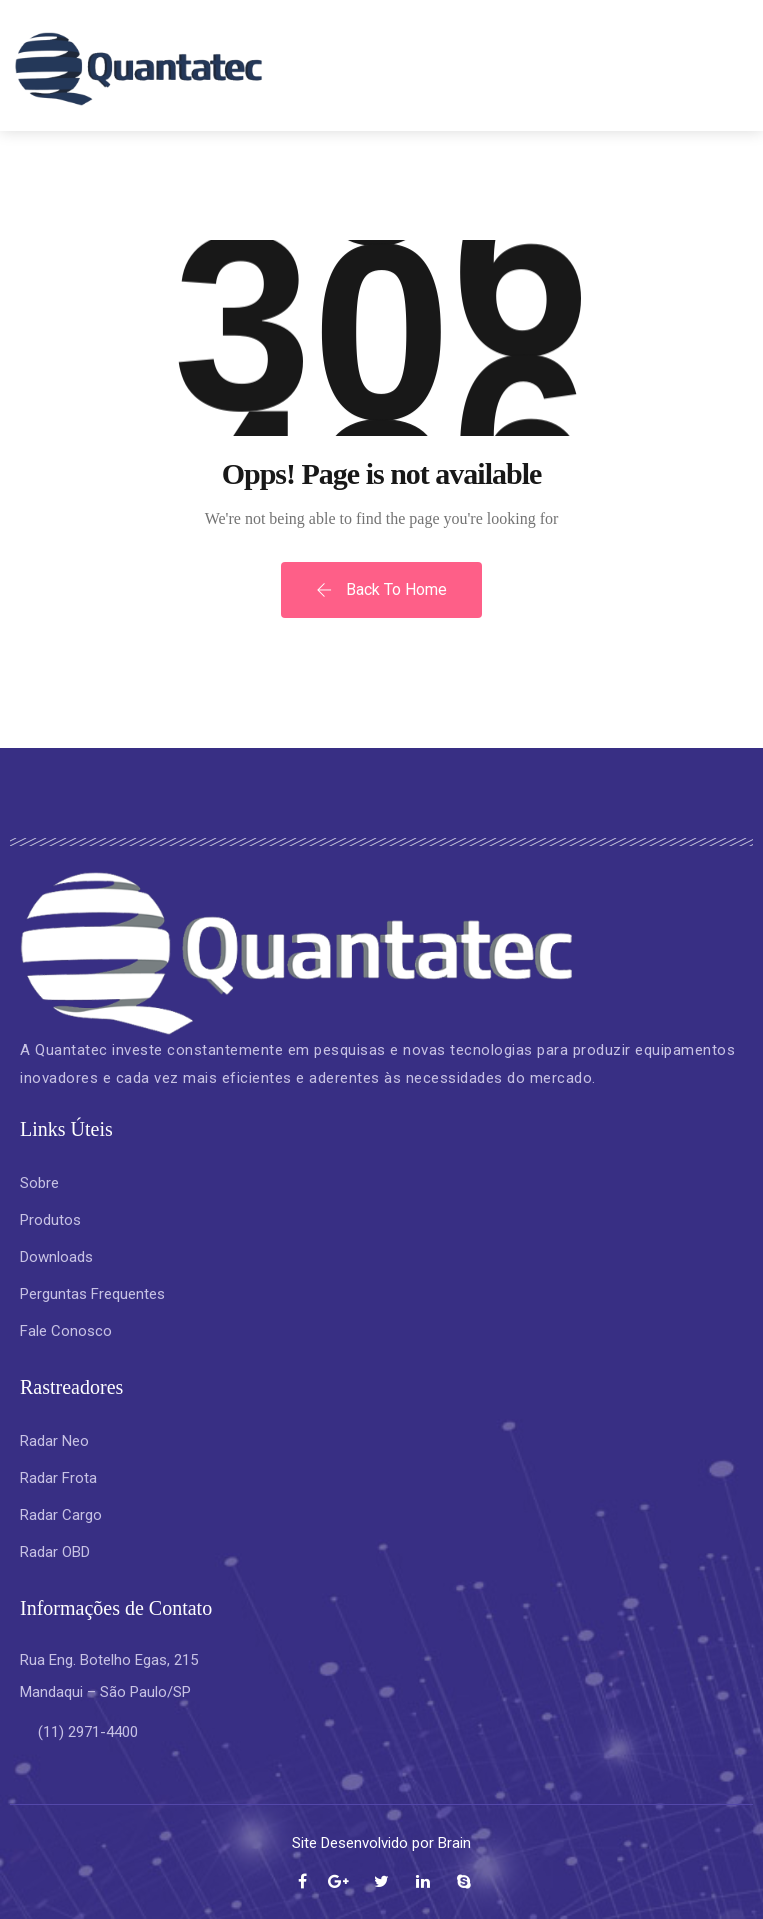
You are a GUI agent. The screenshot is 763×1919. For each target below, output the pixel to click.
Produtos (50, 1220)
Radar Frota (58, 1478)
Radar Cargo (61, 1515)
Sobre (39, 1183)
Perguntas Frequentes (92, 1294)
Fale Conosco (66, 1331)
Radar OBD (55, 1552)
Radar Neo (56, 1441)
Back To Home (381, 589)
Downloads (56, 1257)
